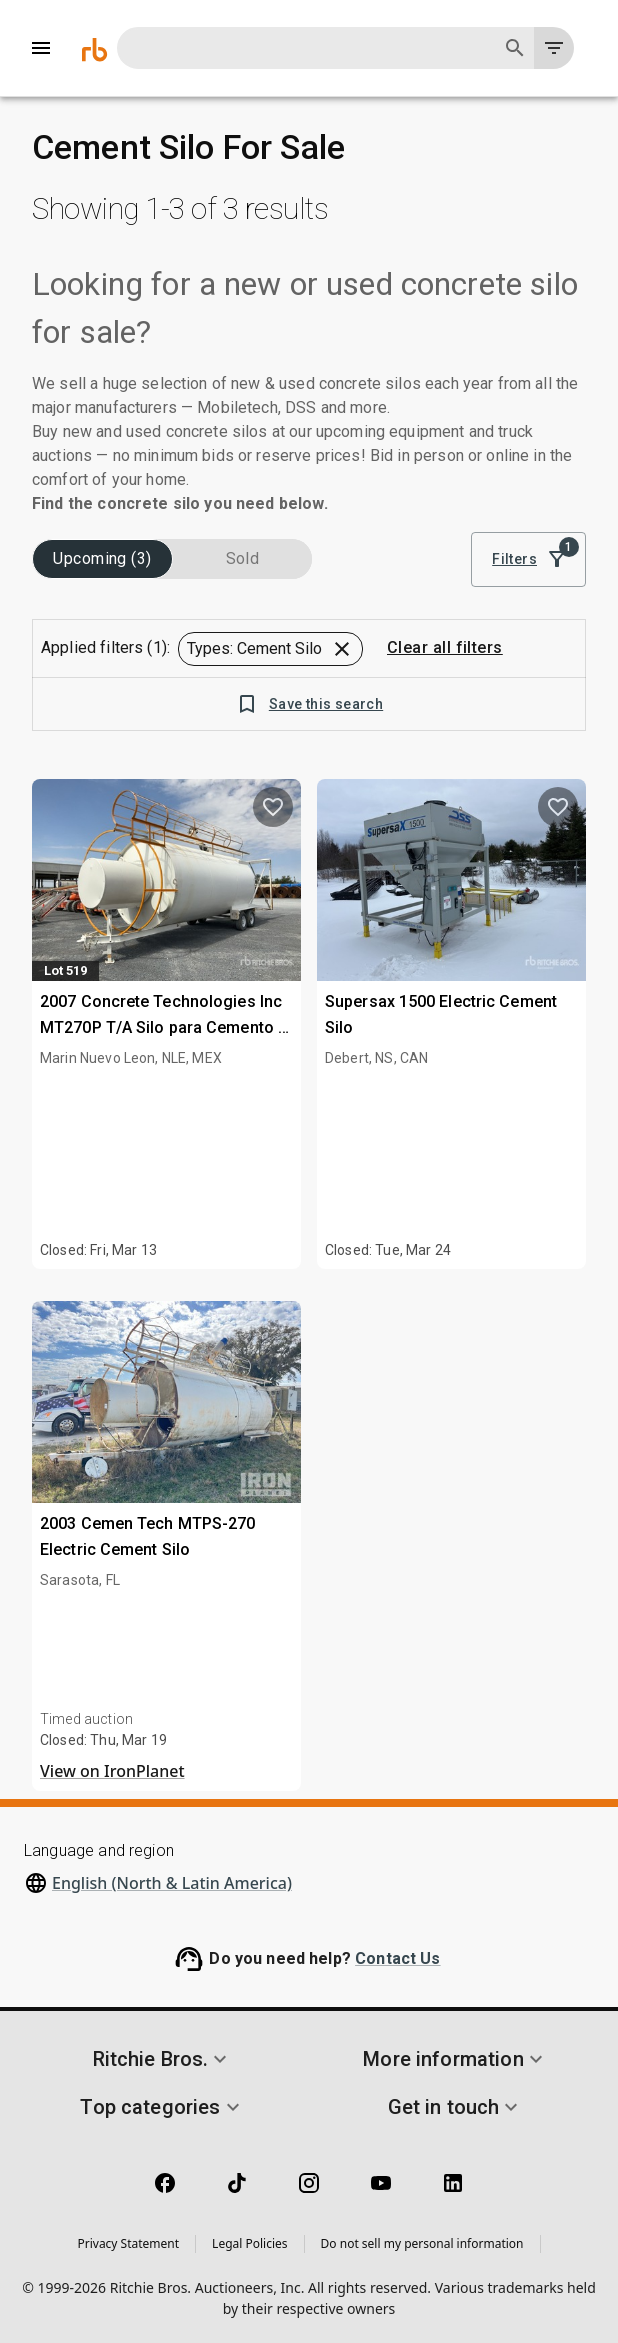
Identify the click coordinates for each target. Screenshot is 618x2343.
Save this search (309, 704)
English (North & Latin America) (172, 1883)
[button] (270, 649)
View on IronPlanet (112, 1771)
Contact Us (398, 1958)
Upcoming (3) (102, 559)
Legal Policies (249, 2243)
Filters (528, 559)
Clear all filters (445, 648)
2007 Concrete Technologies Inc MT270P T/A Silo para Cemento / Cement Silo (162, 1027)
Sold (242, 559)
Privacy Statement (128, 2243)
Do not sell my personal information (422, 2243)
